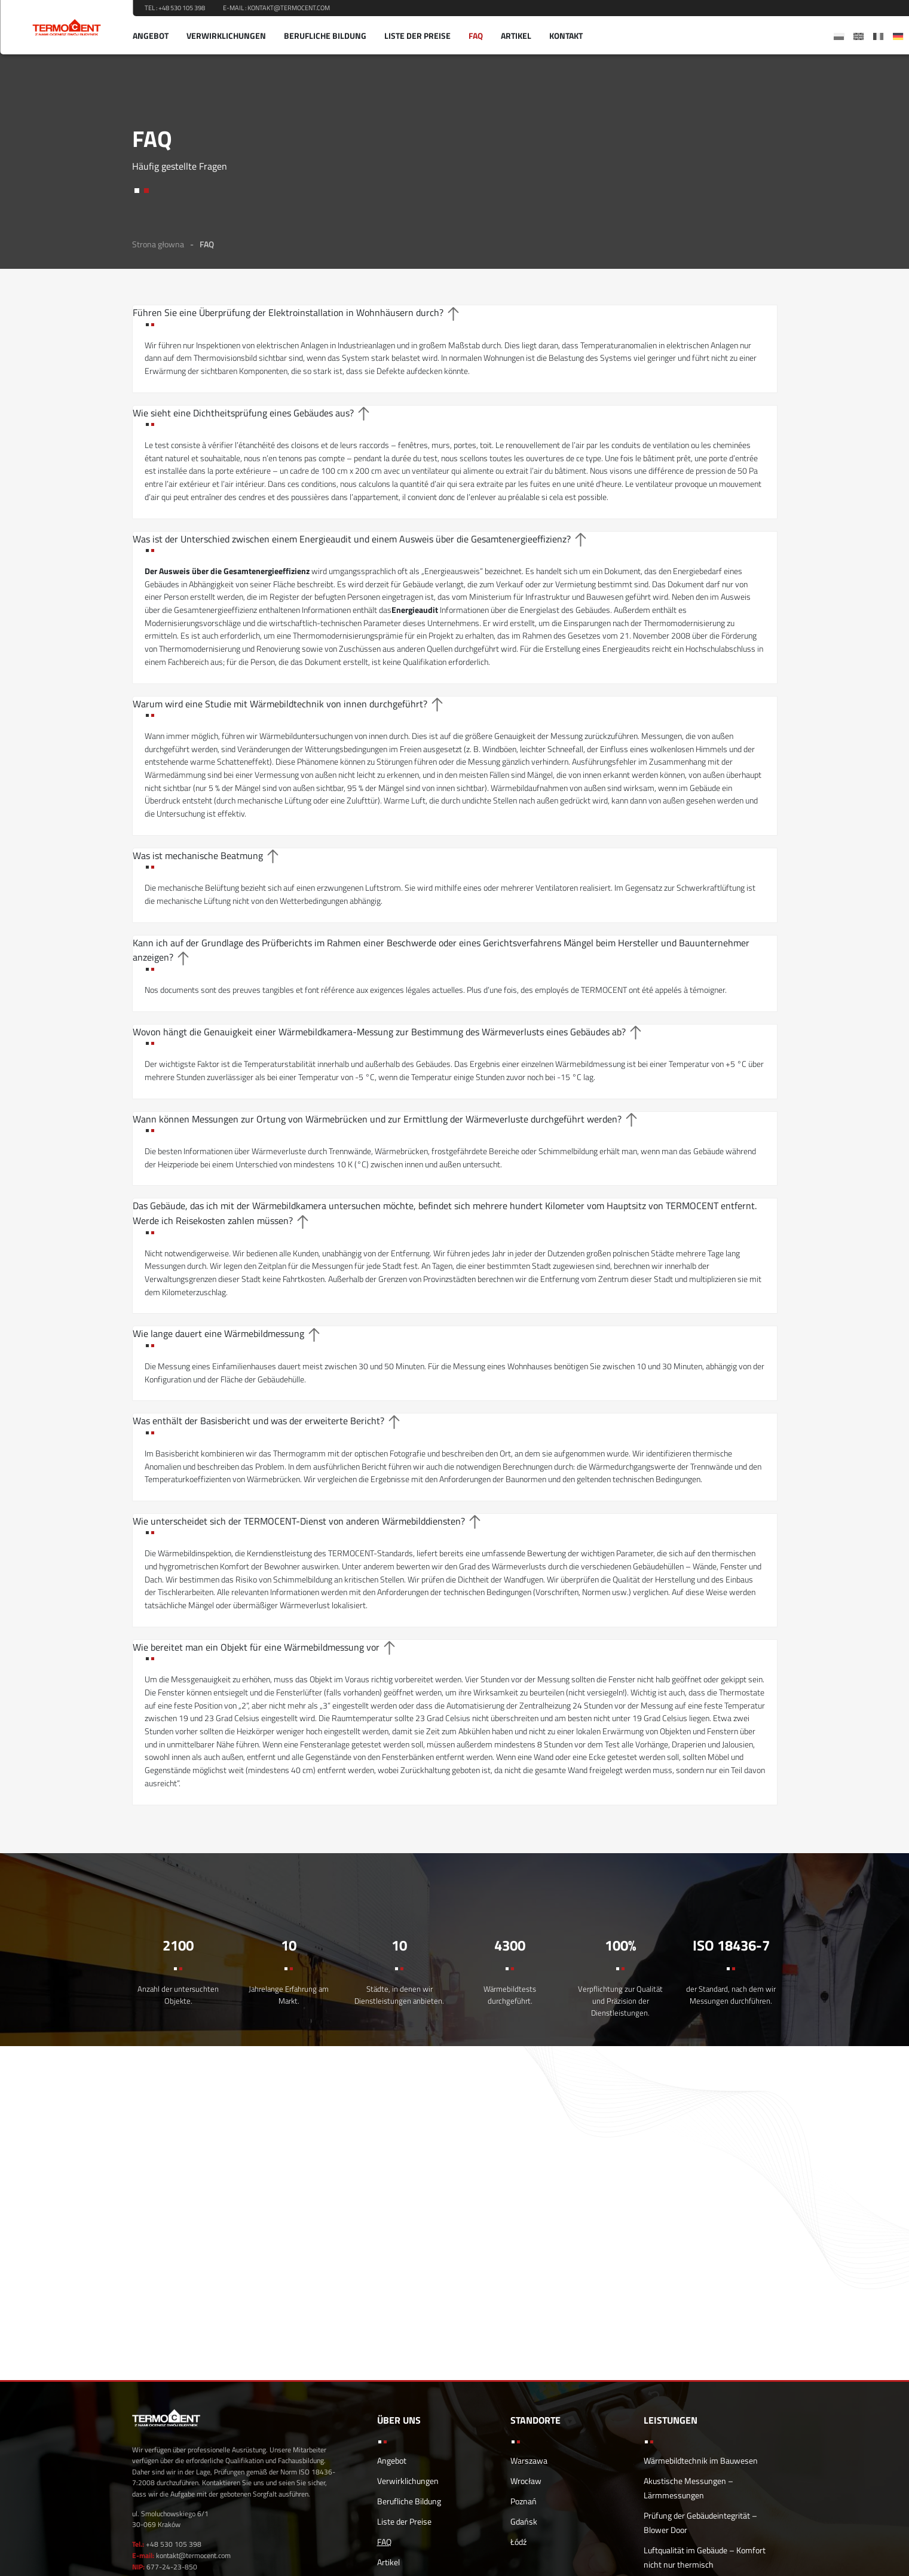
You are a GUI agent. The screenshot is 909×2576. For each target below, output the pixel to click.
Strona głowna (158, 244)
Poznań (523, 2501)
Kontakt (566, 35)
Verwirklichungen (226, 35)
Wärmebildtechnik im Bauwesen (701, 2460)
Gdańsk (523, 2521)
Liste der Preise (417, 35)
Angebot (151, 35)
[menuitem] (838, 35)
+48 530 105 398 (181, 8)
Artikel (516, 35)
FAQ (476, 35)
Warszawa (528, 2460)
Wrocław (525, 2480)
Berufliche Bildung (325, 35)
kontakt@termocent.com (288, 8)
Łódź (518, 2541)
